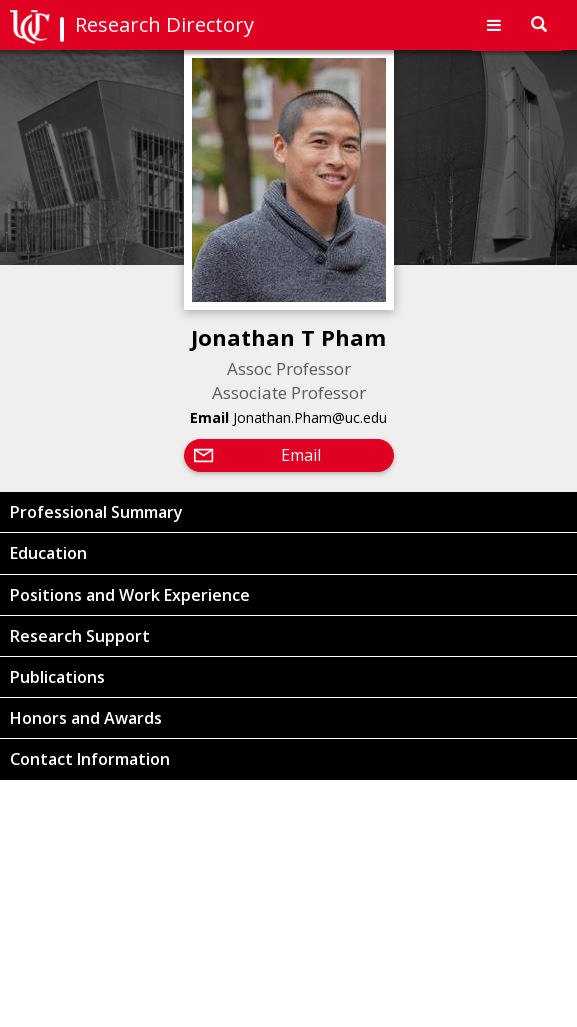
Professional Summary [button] (96, 512)
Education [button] (48, 553)
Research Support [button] (80, 636)
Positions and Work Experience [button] (130, 595)
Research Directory (164, 24)
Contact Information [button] (90, 759)
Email (301, 455)
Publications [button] (57, 677)
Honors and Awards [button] (86, 718)
